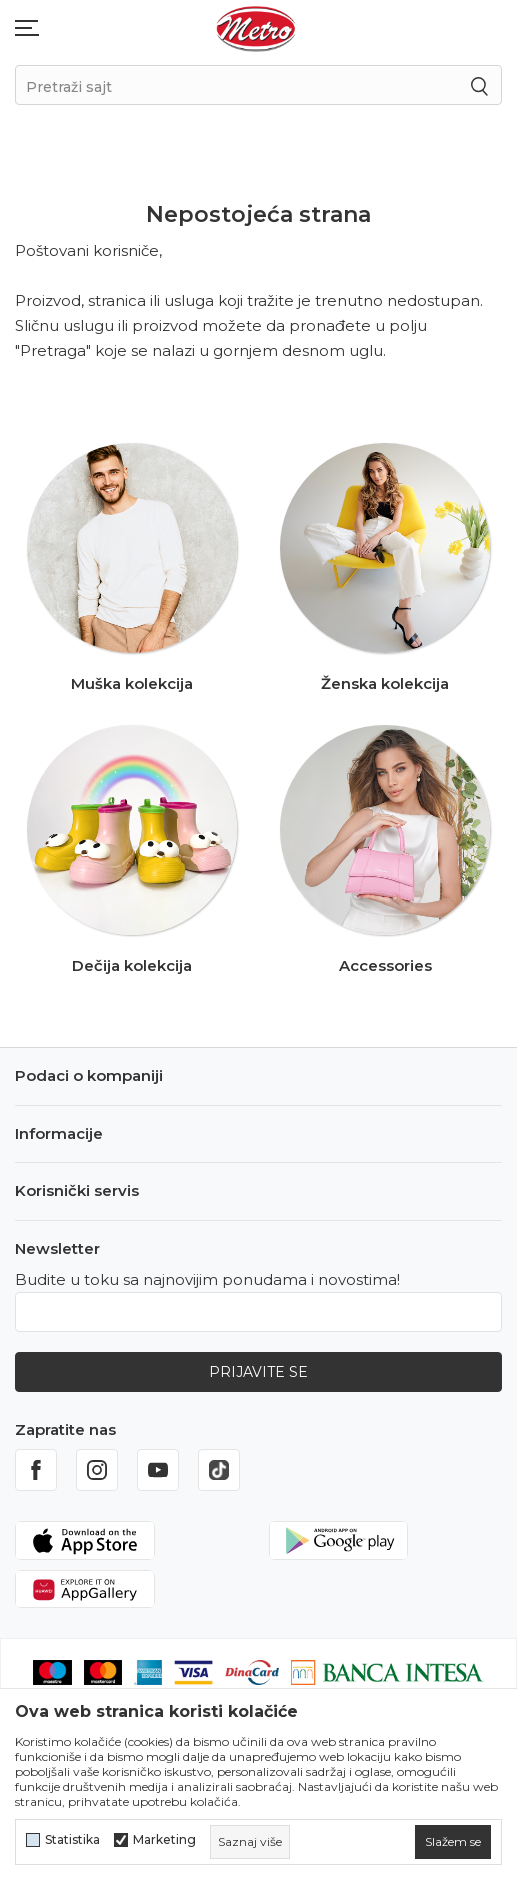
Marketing (164, 1840)
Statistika (72, 1840)
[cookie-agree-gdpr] (453, 1842)
